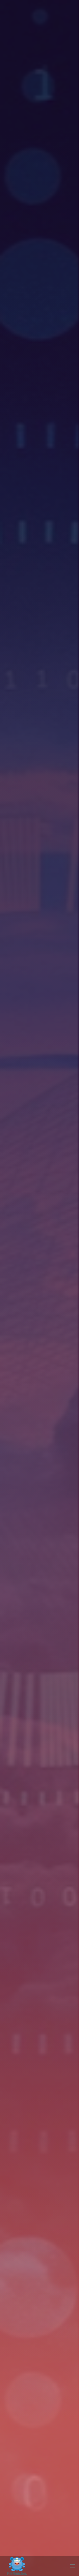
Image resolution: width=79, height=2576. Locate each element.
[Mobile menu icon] (72, 2565)
